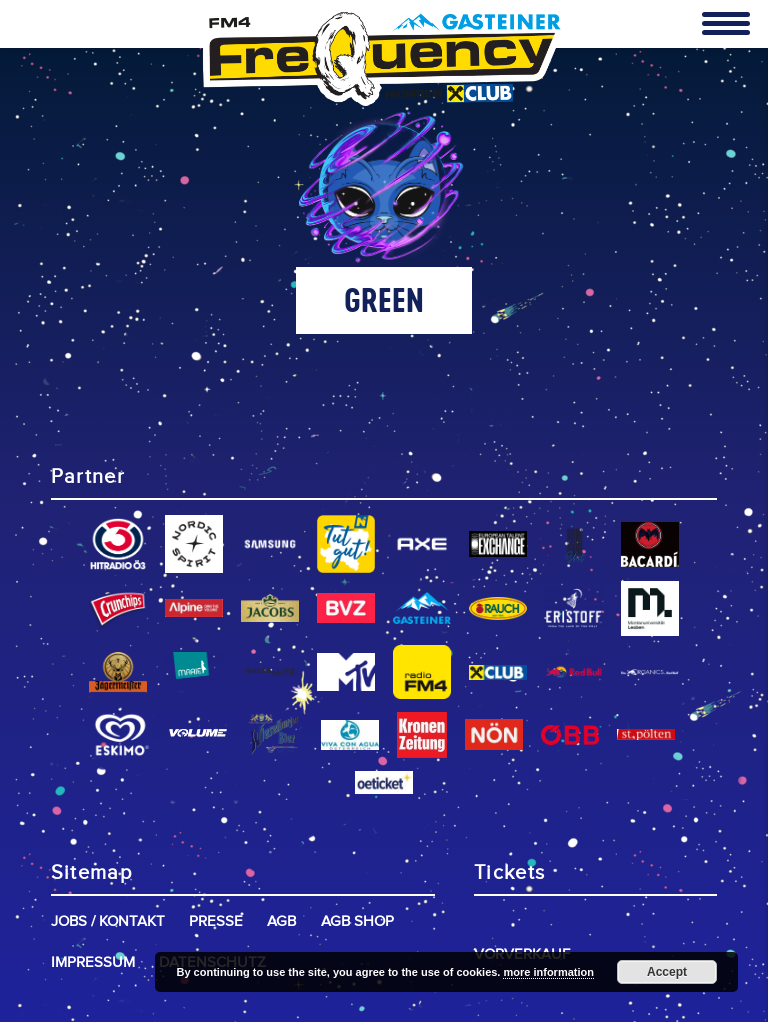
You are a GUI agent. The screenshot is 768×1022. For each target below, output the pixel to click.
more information (548, 972)
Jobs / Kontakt (108, 921)
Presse (216, 921)
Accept (667, 972)
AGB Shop (357, 921)
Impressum (93, 962)
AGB (281, 921)
